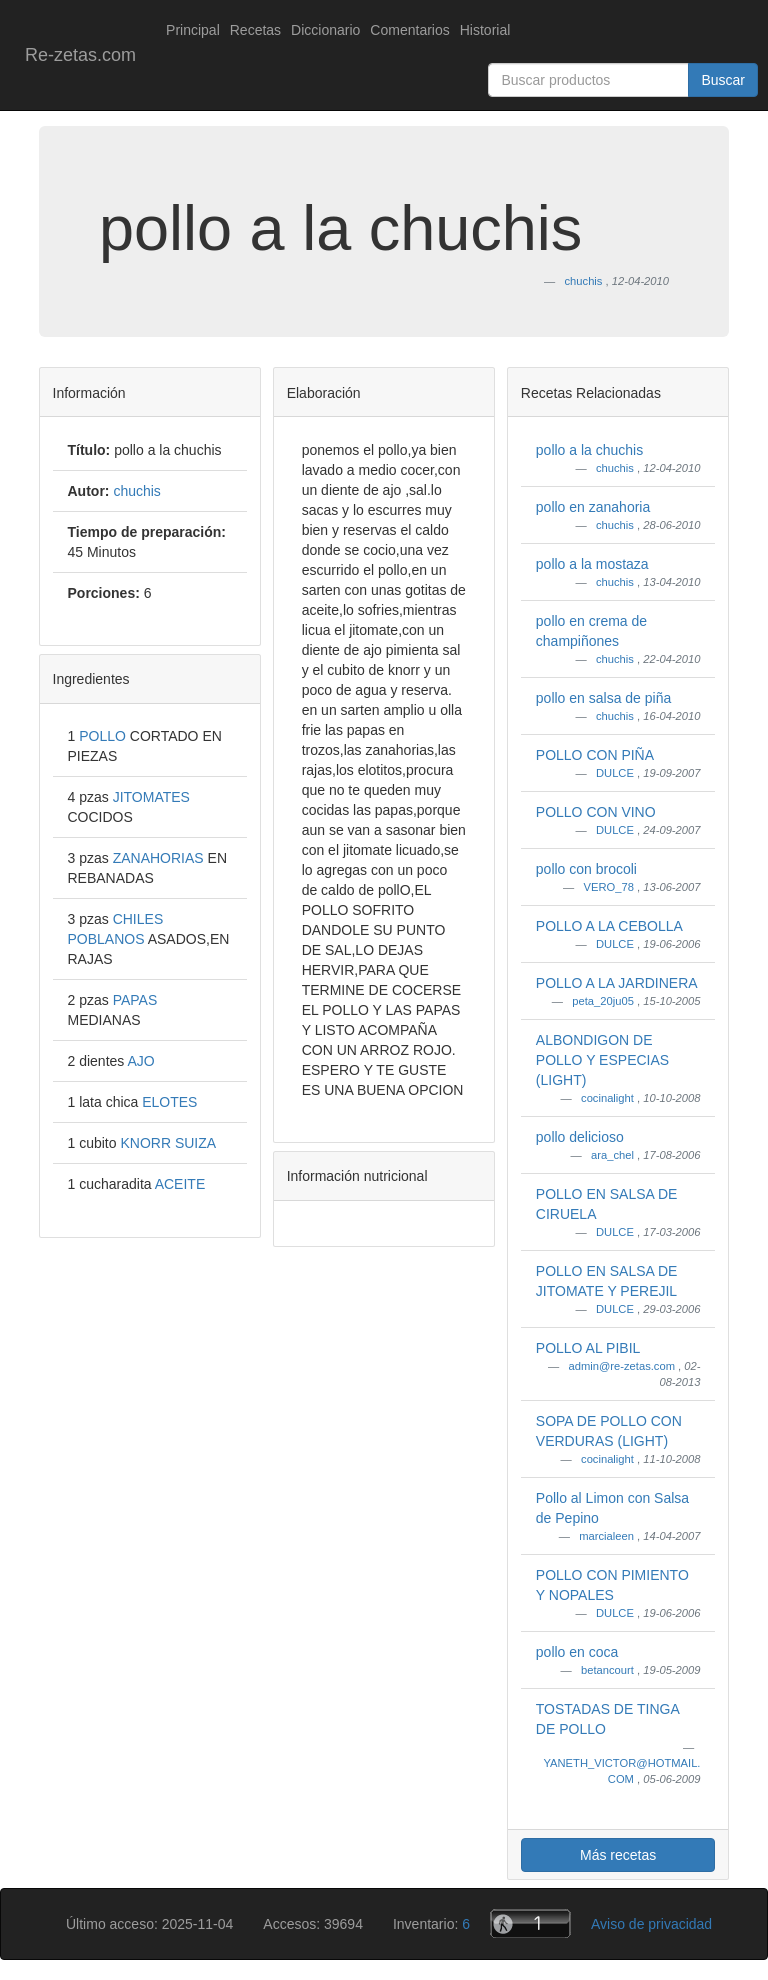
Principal (193, 30)
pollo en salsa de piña (603, 698)
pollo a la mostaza (592, 564)
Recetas (255, 30)
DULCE (616, 773)
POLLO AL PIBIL (588, 1348)
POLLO (104, 736)
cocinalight (609, 1098)
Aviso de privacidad (651, 1924)
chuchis (616, 468)
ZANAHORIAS (160, 858)
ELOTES (169, 1102)
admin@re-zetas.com (623, 1366)
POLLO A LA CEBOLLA (609, 926)
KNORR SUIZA (168, 1143)
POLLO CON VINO (596, 812)
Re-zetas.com (80, 55)
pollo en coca (577, 1652)
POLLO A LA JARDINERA (617, 983)
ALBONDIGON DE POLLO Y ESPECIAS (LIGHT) (602, 1060)
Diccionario (325, 30)
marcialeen (608, 1536)
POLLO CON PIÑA (595, 755)
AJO (140, 1061)
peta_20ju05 (604, 1001)
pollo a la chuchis (589, 450)
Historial (485, 30)
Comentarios (409, 30)
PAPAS (135, 1000)
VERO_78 (610, 887)
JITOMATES (151, 797)
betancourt (609, 1670)
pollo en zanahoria (593, 507)
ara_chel (614, 1155)
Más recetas (618, 1855)
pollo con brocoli (586, 869)
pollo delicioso (580, 1137)
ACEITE (180, 1184)
